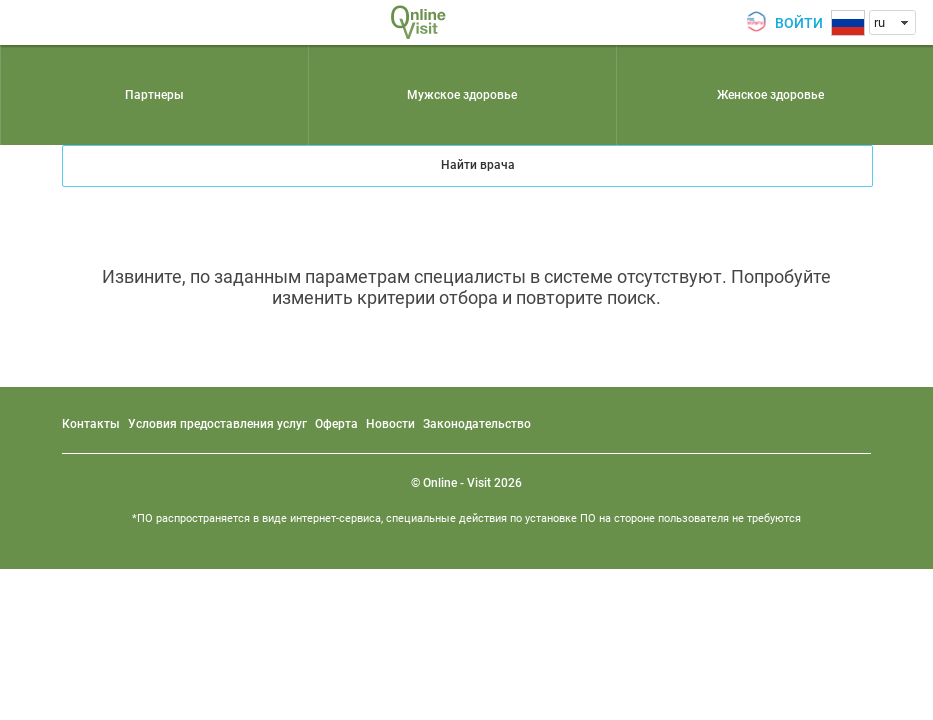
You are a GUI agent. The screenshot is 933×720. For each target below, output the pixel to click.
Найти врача (478, 165)
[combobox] (892, 22)
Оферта (336, 424)
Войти (799, 23)
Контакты (91, 424)
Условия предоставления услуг (217, 424)
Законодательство (477, 424)
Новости (390, 424)
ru (879, 22)
